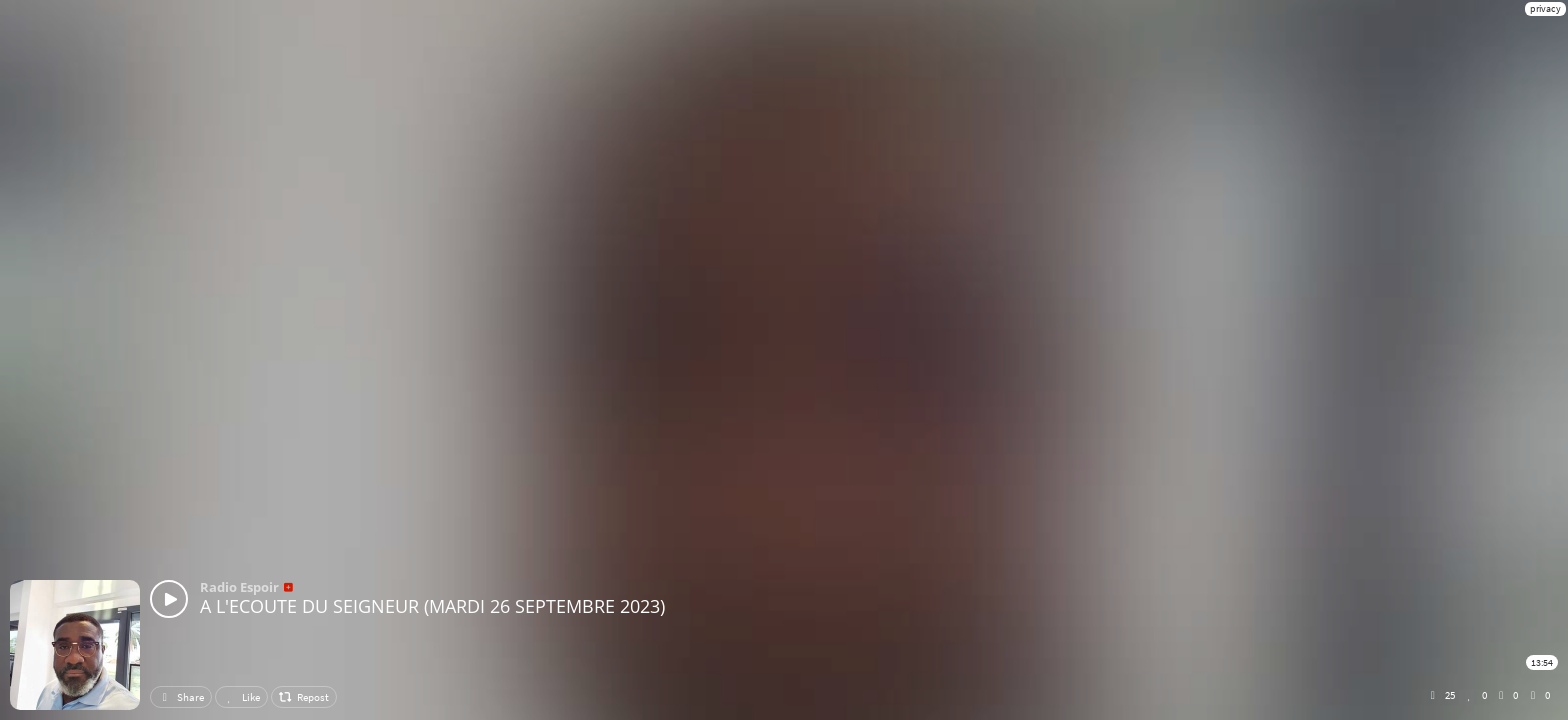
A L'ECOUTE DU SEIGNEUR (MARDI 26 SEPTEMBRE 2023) (432, 606)
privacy (1545, 8)
